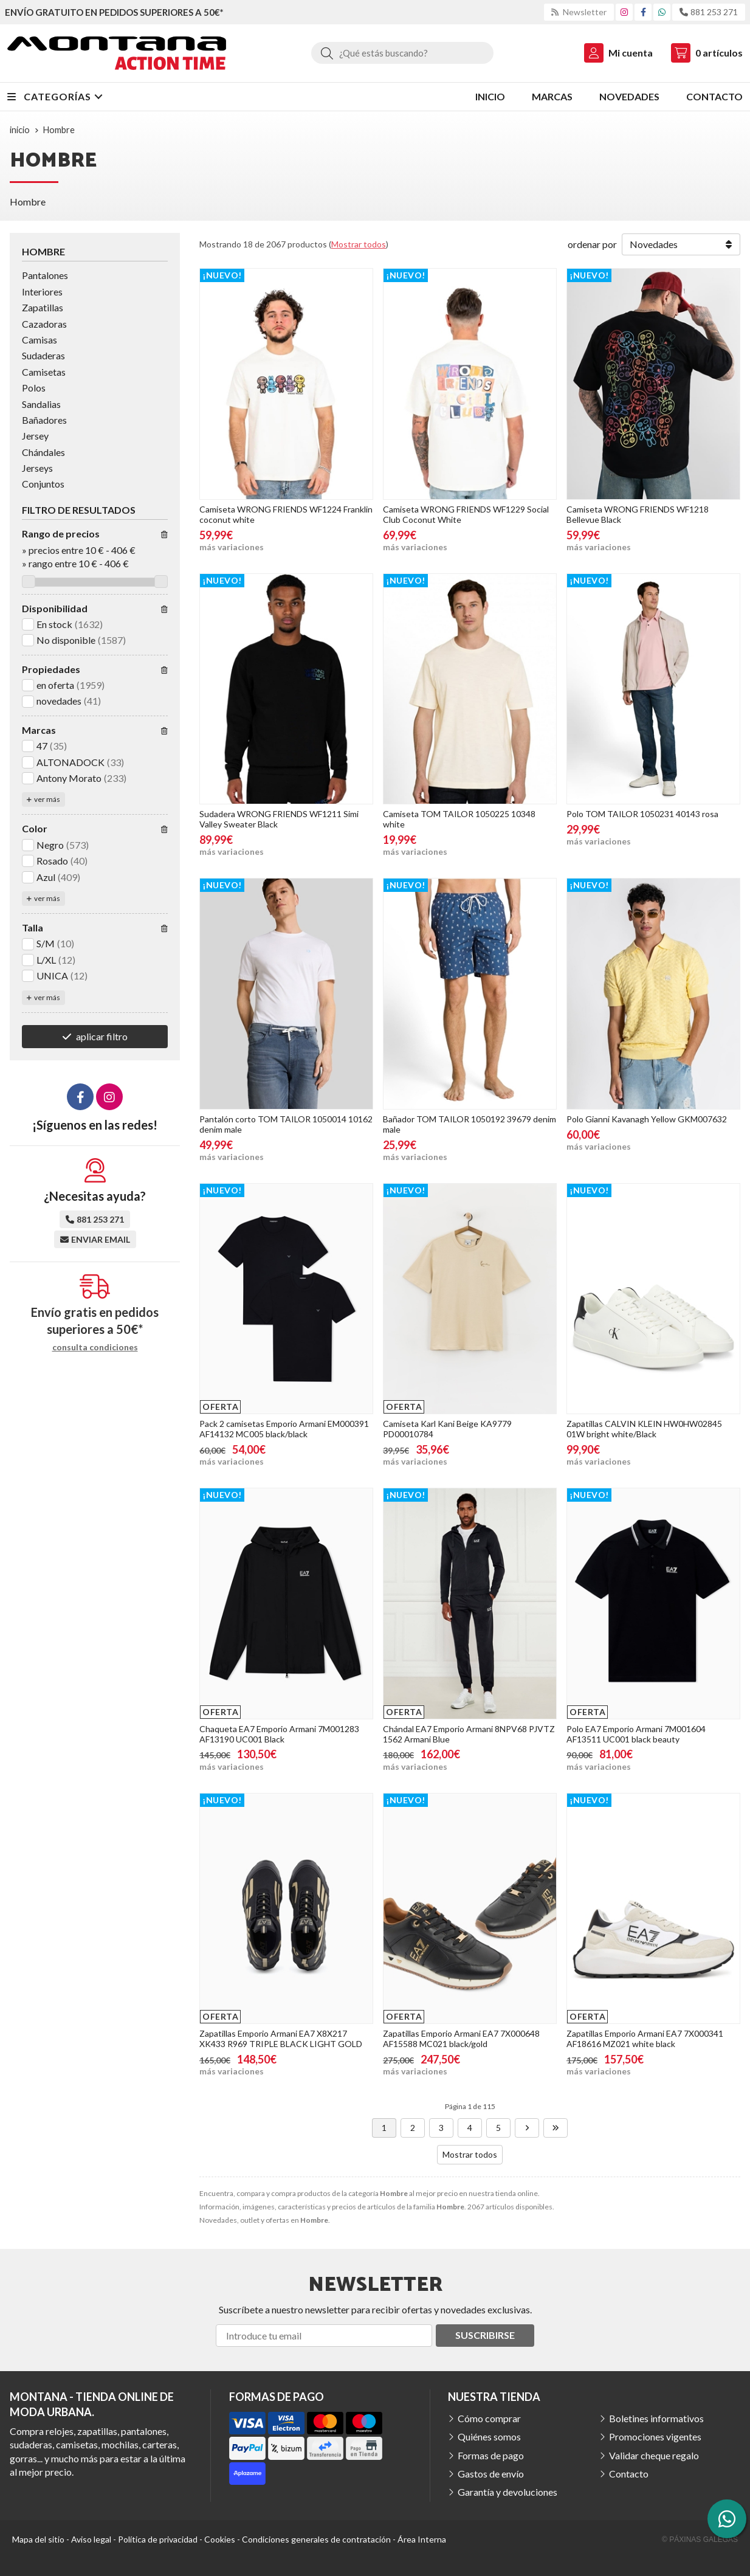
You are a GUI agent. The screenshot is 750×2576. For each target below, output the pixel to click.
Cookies (219, 2539)
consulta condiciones (95, 1347)
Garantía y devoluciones (507, 2492)
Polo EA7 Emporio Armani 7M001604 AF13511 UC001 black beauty (636, 1734)
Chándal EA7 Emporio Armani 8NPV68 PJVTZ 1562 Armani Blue (469, 1734)
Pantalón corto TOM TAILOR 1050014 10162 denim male (286, 1124)
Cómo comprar (489, 2418)
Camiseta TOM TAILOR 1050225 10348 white (459, 819)
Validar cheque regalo (654, 2455)
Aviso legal (91, 2539)
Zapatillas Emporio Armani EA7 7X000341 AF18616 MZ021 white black (644, 2038)
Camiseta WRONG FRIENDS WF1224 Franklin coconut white (286, 514)
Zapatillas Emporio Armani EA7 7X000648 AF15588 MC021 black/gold (461, 2038)
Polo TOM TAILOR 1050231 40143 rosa (642, 814)
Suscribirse (485, 2335)
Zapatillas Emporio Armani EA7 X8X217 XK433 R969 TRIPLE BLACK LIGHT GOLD (280, 2038)
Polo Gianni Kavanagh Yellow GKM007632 (646, 1119)
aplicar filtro (102, 1036)
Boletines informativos (656, 2418)
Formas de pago (491, 2455)
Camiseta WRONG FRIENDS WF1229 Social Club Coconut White (466, 514)
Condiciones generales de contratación (316, 2539)
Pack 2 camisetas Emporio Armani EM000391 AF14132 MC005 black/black (284, 1428)
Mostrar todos (358, 244)
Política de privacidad (158, 2539)
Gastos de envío (491, 2473)
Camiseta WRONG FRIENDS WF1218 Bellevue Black (637, 514)
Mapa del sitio (38, 2539)
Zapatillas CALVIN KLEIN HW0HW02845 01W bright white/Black (644, 1428)
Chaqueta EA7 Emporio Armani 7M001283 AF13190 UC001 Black (279, 1734)
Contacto (629, 2473)
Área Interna (421, 2539)
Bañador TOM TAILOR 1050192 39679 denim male (469, 1124)
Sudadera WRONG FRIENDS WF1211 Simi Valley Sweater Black (279, 819)
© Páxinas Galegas (700, 2539)
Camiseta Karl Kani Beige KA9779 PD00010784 (447, 1428)
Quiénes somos (489, 2436)
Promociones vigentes (655, 2436)
